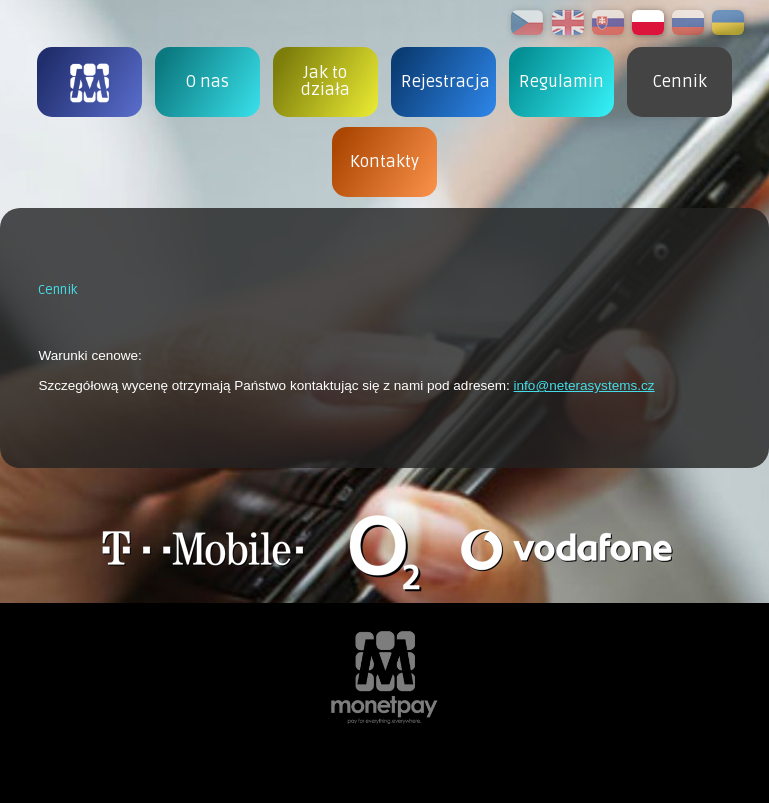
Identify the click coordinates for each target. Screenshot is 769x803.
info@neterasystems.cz (584, 385)
